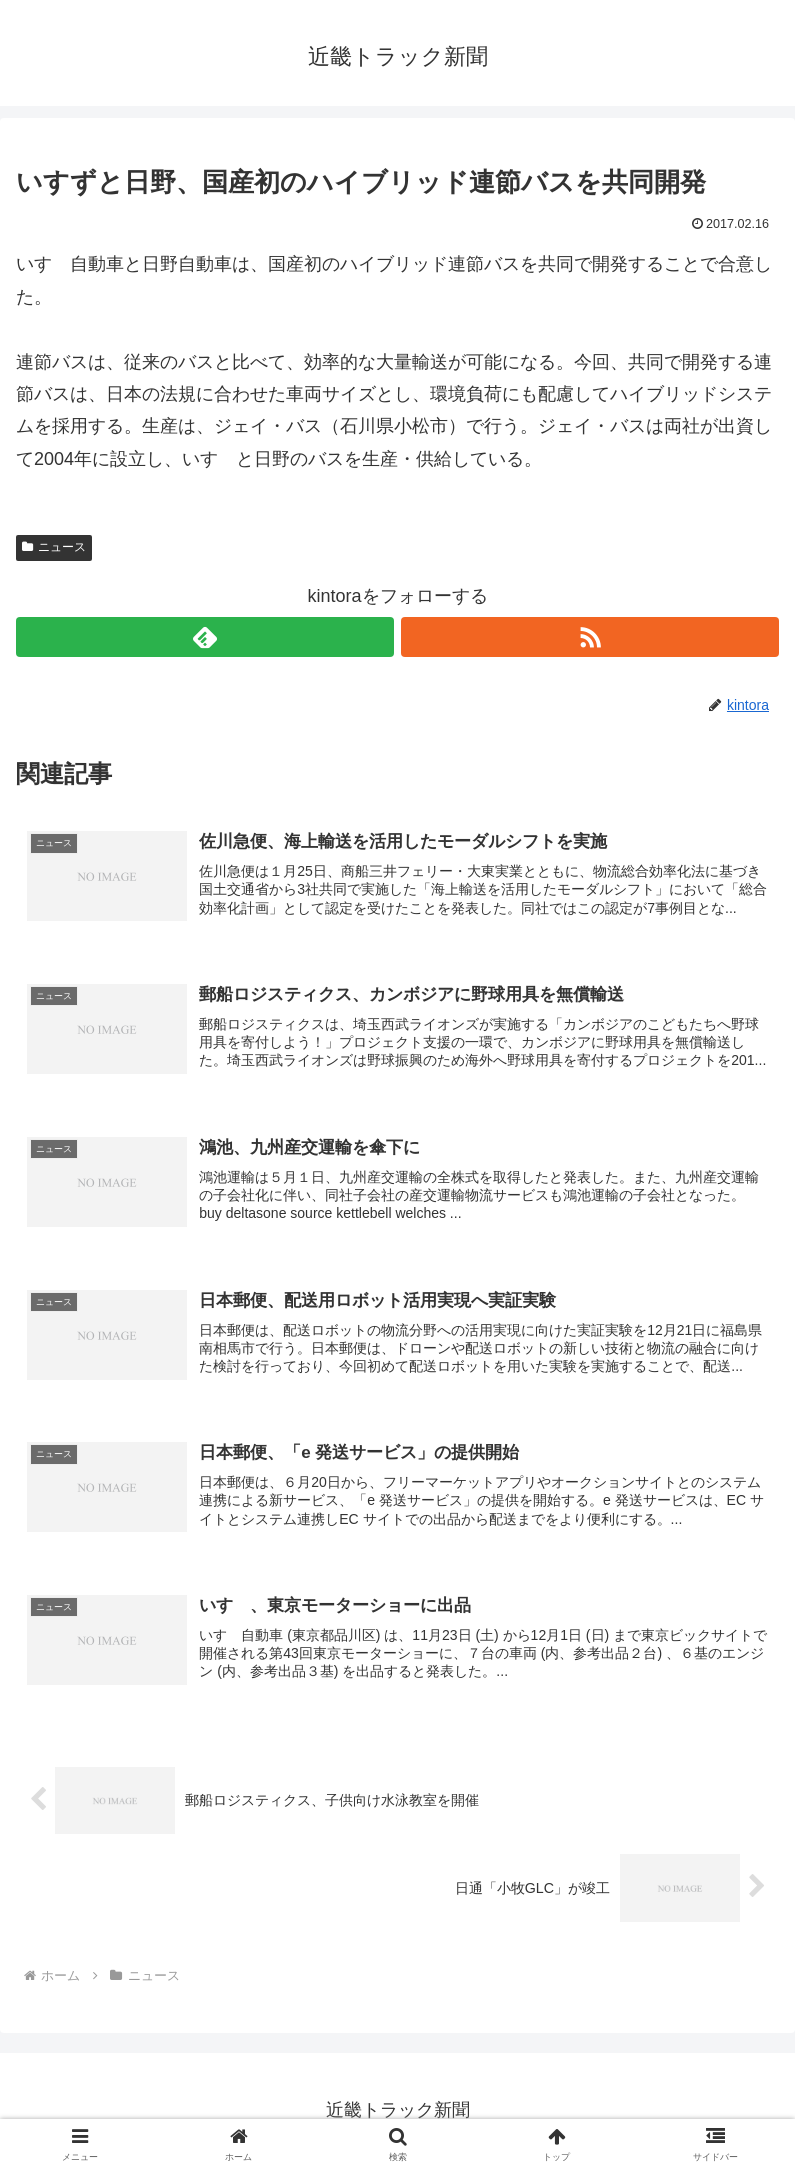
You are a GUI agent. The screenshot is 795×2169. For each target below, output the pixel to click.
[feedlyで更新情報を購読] (205, 637)
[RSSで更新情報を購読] (590, 637)
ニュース (54, 547)
